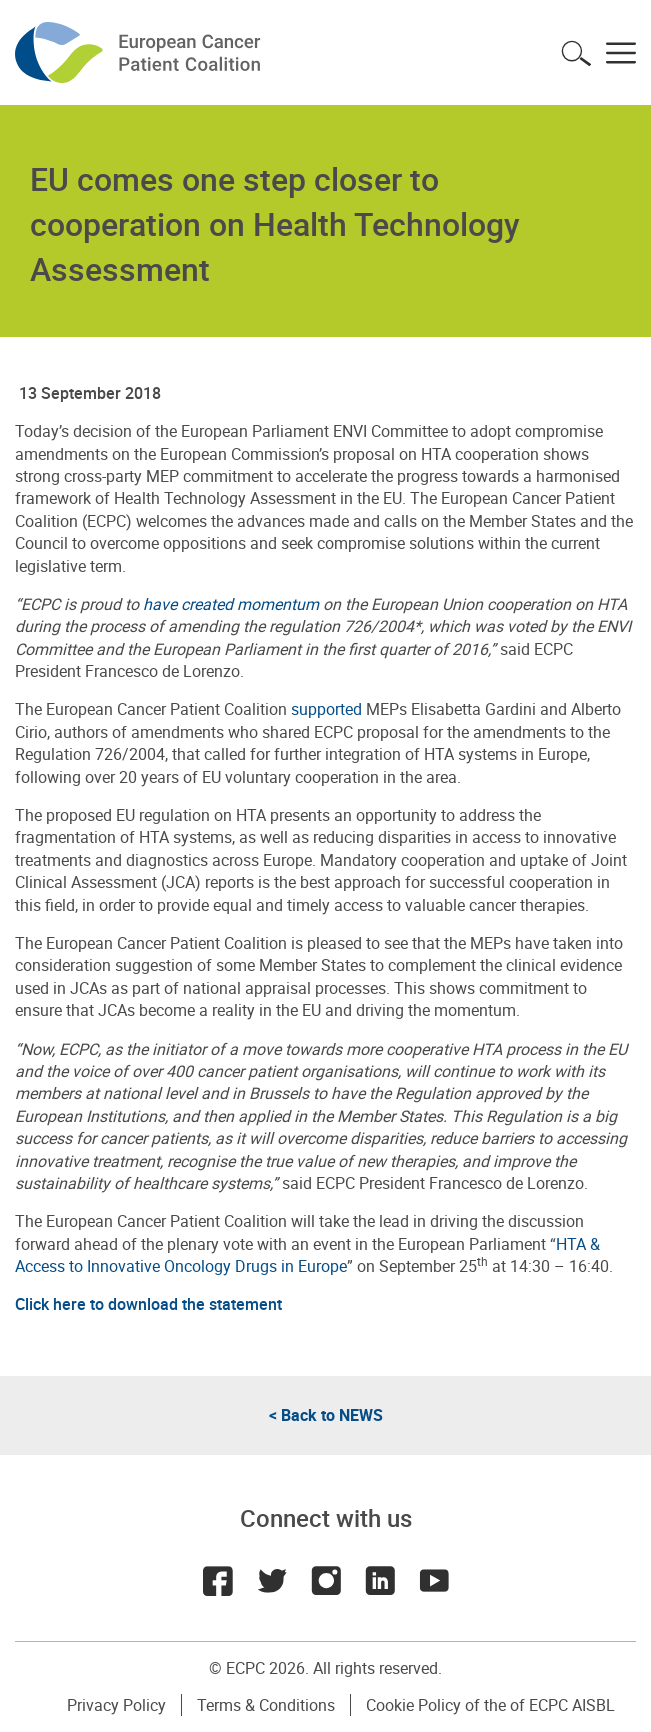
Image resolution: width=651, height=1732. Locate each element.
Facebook (218, 1581)
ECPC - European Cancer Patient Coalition (140, 52)
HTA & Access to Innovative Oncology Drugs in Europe (307, 1255)
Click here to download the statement (148, 1304)
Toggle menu (621, 53)
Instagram (326, 1581)
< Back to (326, 1415)
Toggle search (576, 53)
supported (326, 709)
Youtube (434, 1581)
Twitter (272, 1581)
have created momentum (231, 604)
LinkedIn (380, 1581)
